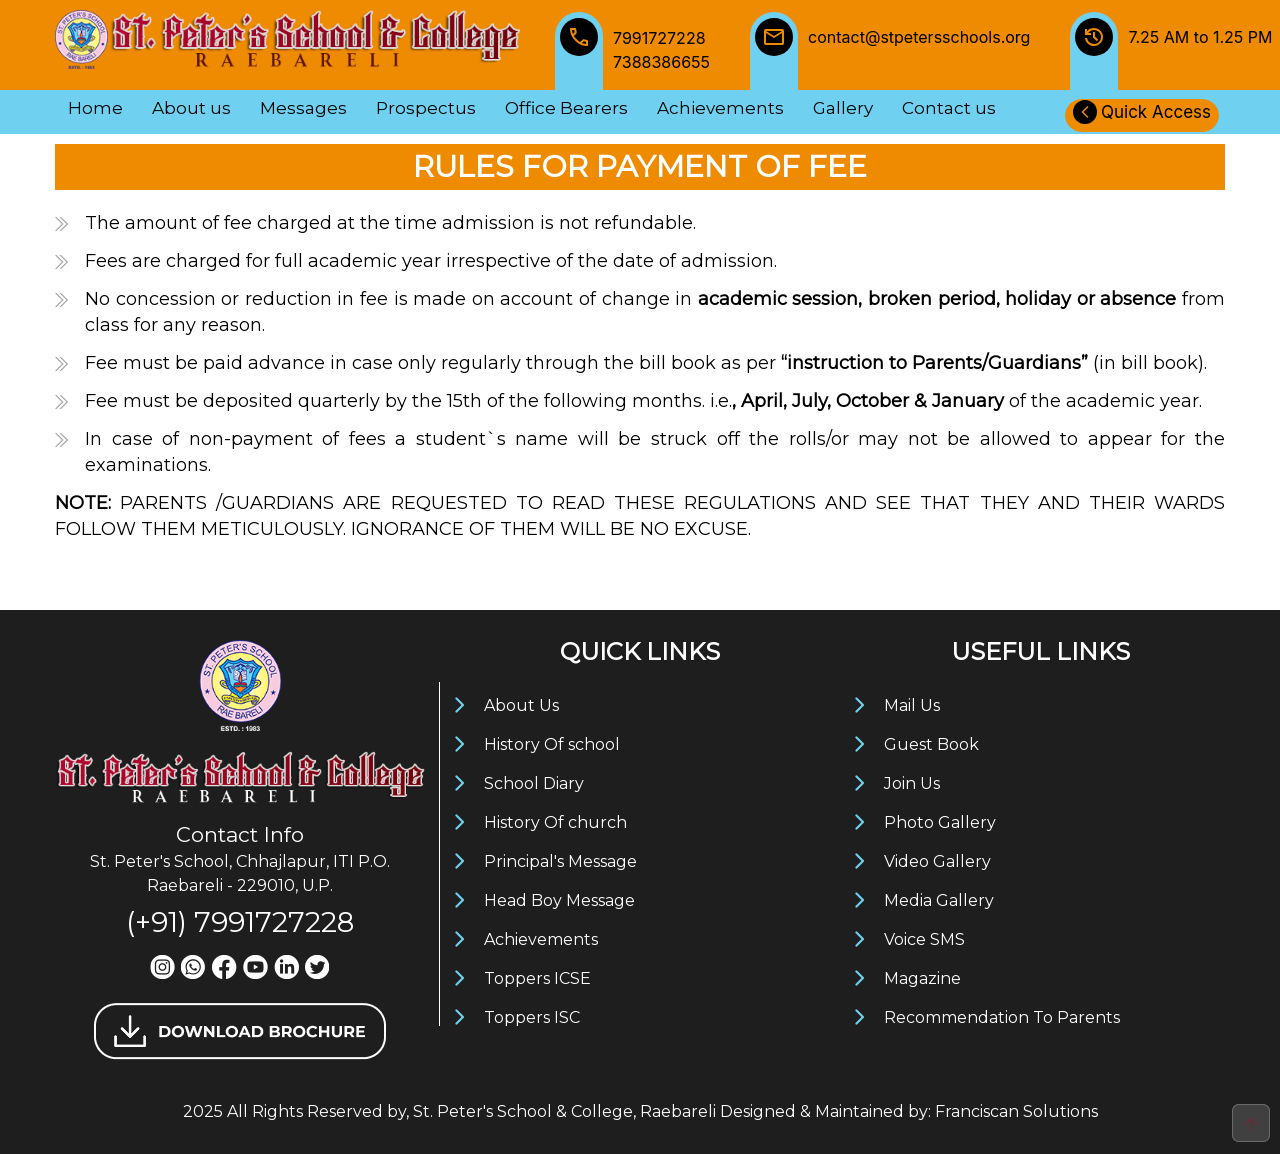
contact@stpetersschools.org (890, 51)
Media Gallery (939, 900)
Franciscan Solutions (1016, 1111)
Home (95, 108)
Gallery (843, 108)
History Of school (552, 744)
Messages (303, 108)
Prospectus (426, 108)
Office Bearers (566, 108)
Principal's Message (560, 861)
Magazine (922, 978)
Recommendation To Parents (1002, 1017)
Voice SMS (924, 939)
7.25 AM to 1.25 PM (1171, 51)
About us (191, 108)
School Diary (534, 783)
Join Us (912, 783)
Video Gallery (937, 861)
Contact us (949, 108)
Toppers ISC (532, 1017)
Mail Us (912, 705)
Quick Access (1142, 112)
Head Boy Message (559, 900)
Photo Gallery (940, 822)
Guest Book (931, 744)
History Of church (555, 822)
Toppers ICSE (537, 978)
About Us (521, 705)
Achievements (720, 108)
